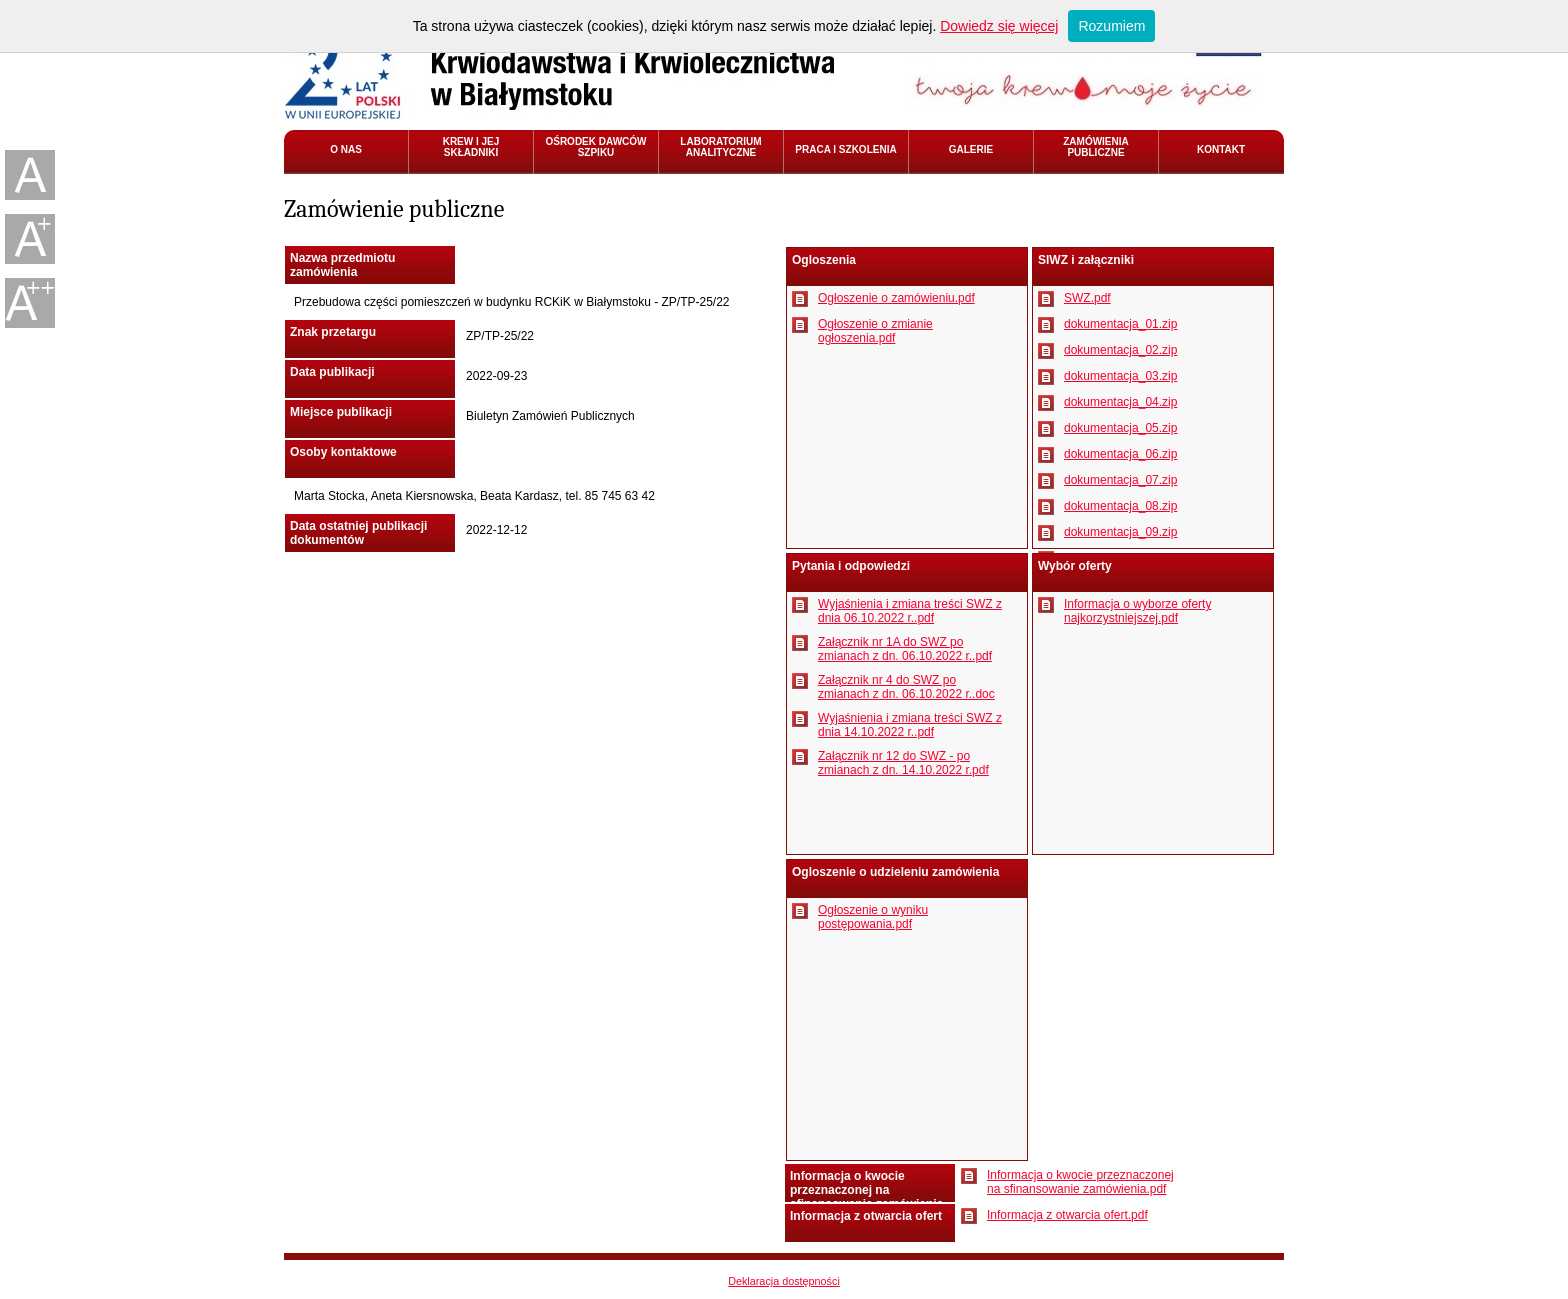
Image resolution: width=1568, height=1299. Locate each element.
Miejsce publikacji (341, 412)
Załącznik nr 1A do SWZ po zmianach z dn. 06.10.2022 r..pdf (905, 649)
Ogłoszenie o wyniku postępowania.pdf (873, 917)
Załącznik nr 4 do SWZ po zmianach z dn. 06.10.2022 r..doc (906, 687)
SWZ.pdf (1087, 298)
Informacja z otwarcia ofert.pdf (1067, 1215)
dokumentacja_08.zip (1120, 506)
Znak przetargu (333, 332)
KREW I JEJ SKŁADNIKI (471, 147)
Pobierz (800, 299)
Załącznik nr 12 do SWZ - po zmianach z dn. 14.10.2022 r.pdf (903, 763)
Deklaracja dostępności (784, 1281)
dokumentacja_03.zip (1120, 376)
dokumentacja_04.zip (1120, 402)
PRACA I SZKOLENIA (845, 149)
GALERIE (971, 149)
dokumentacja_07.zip (1120, 480)
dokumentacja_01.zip (1120, 324)
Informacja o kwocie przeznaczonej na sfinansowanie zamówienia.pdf (1080, 1182)
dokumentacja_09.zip (1120, 532)
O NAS (346, 149)
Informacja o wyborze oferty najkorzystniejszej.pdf (1137, 611)
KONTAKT (1221, 149)
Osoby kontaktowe (343, 452)
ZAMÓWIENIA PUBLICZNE (1096, 147)
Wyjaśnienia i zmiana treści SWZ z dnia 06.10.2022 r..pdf (910, 611)
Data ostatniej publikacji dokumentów (358, 533)
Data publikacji (332, 372)
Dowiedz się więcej (999, 26)
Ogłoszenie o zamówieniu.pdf (896, 298)
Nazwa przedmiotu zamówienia (342, 265)
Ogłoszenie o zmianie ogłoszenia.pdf (875, 331)
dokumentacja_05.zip (1120, 428)
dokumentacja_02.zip (1120, 350)
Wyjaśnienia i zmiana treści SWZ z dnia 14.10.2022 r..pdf (910, 725)
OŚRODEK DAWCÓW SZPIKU (595, 147)
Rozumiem (1111, 26)
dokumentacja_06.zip (1120, 454)
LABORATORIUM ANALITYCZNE (720, 147)
